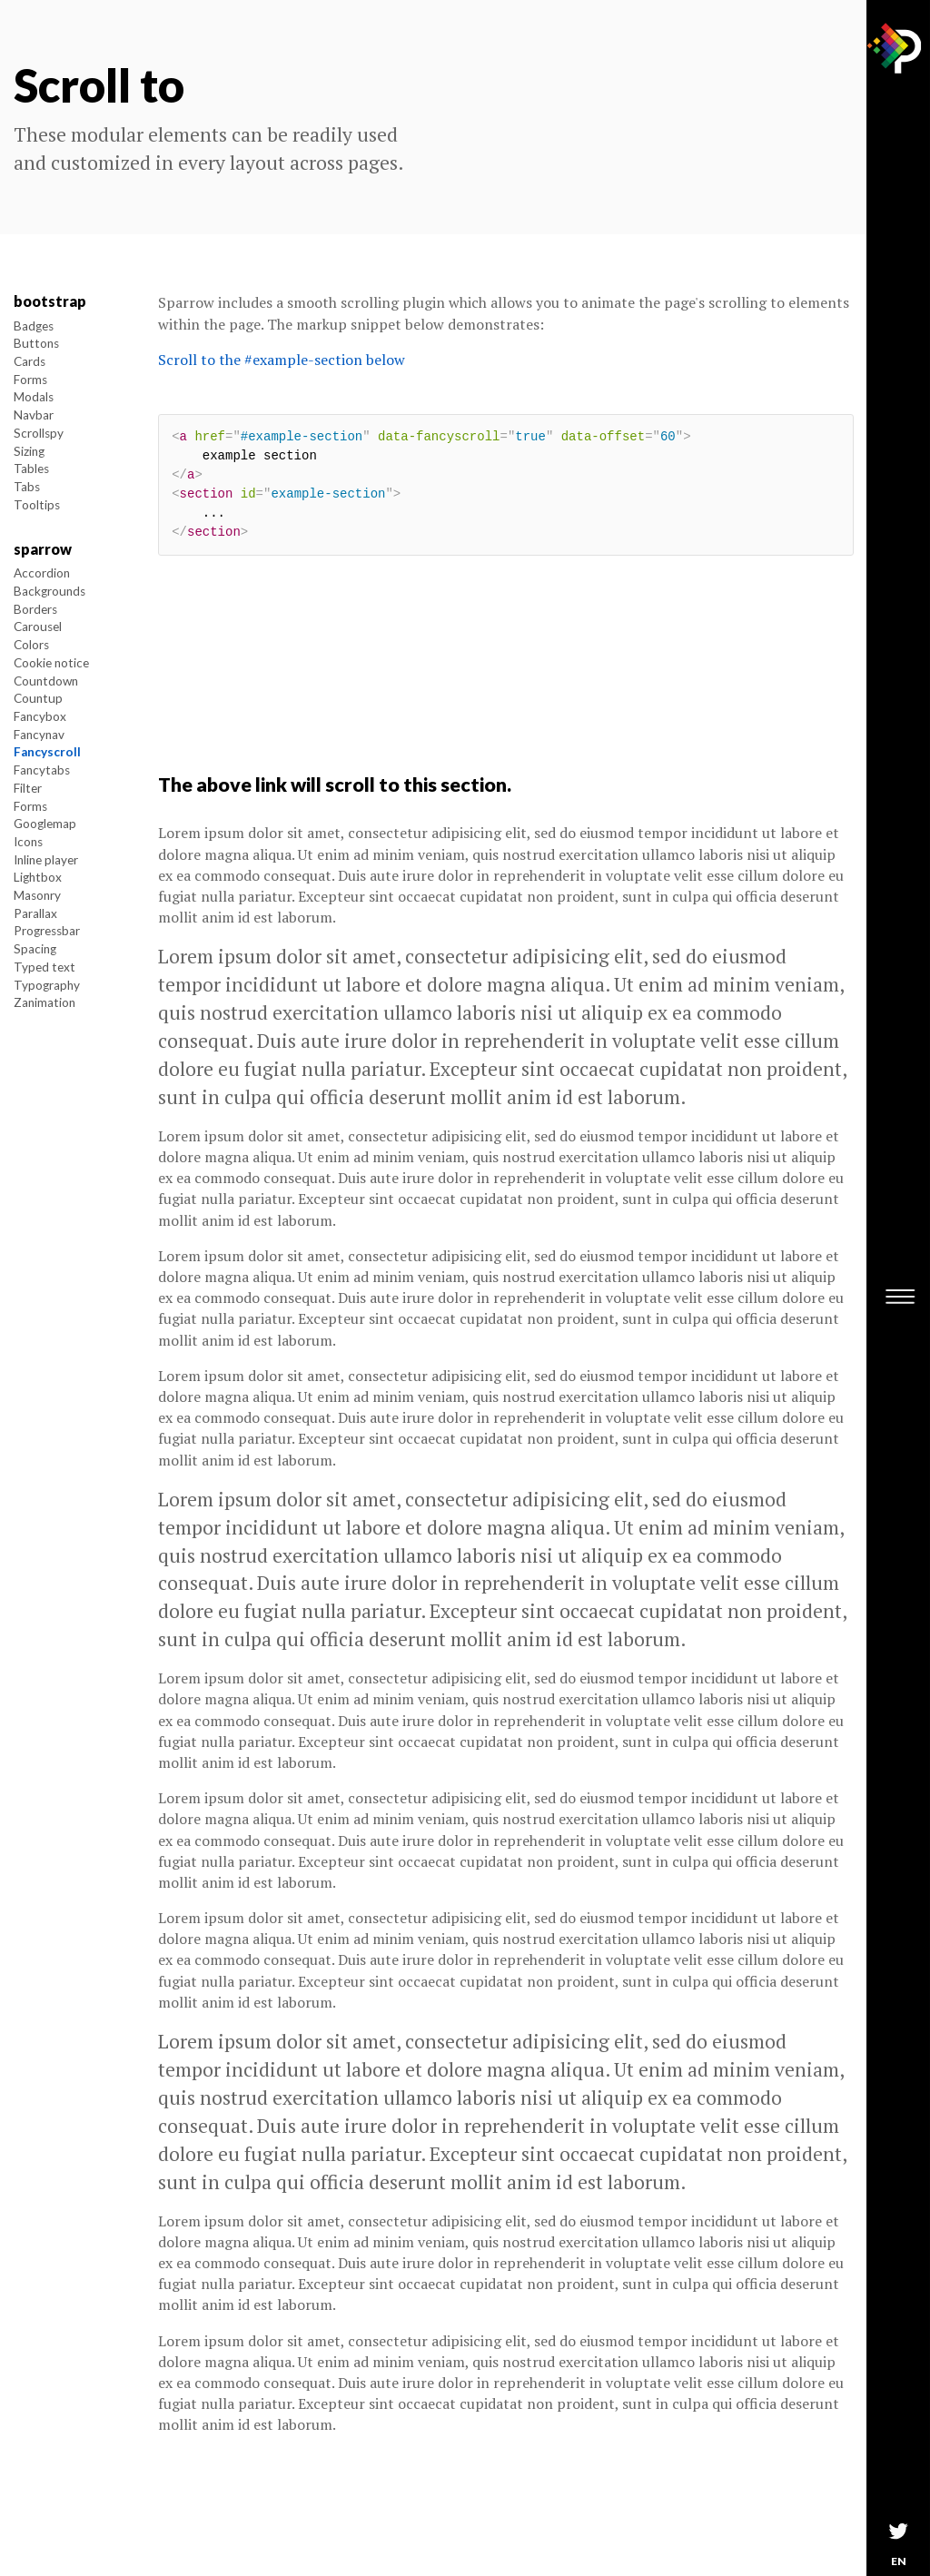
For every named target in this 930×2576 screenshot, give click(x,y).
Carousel (38, 626)
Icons (28, 841)
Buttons (36, 343)
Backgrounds (49, 591)
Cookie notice (51, 663)
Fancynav (39, 734)
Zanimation (44, 1002)
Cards (29, 361)
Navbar (34, 415)
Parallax (35, 913)
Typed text (44, 967)
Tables (31, 468)
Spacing (35, 949)
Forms (30, 379)
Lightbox (38, 877)
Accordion (42, 573)
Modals (34, 397)
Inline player (46, 860)
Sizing (29, 451)
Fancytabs (42, 770)
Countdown (46, 681)
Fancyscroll (47, 752)
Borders (35, 609)
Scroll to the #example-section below (281, 360)
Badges (34, 326)
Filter (28, 788)
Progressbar (47, 930)
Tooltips (37, 505)
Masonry (37, 895)
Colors (31, 644)
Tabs (27, 486)
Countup (38, 698)
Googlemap (45, 823)
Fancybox (40, 716)
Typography (47, 985)
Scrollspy (39, 433)
